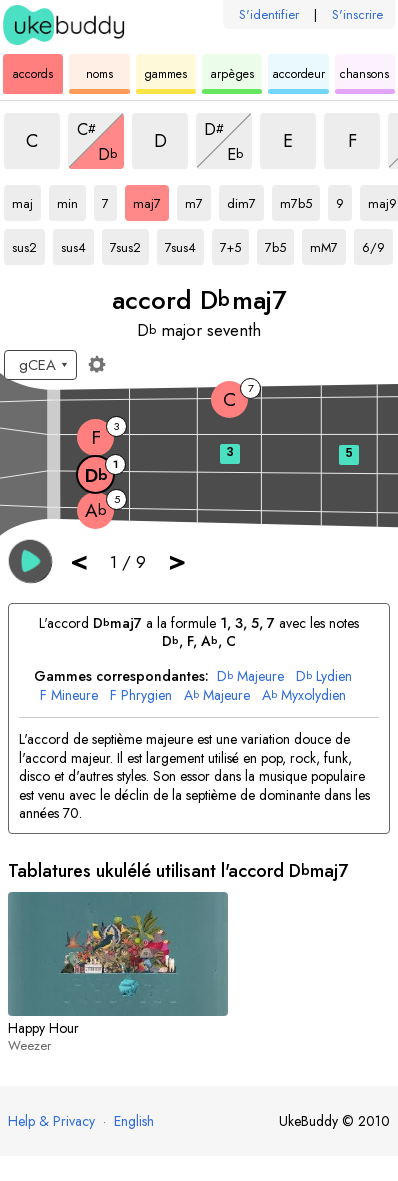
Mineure (69, 695)
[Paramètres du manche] (97, 364)
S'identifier (269, 14)
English (134, 1121)
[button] (30, 561)
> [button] (177, 560)
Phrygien (141, 695)
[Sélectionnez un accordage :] (40, 365)
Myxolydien (304, 695)
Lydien (324, 676)
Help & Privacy (51, 1121)
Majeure (250, 676)
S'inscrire (357, 14)
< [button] (79, 560)
